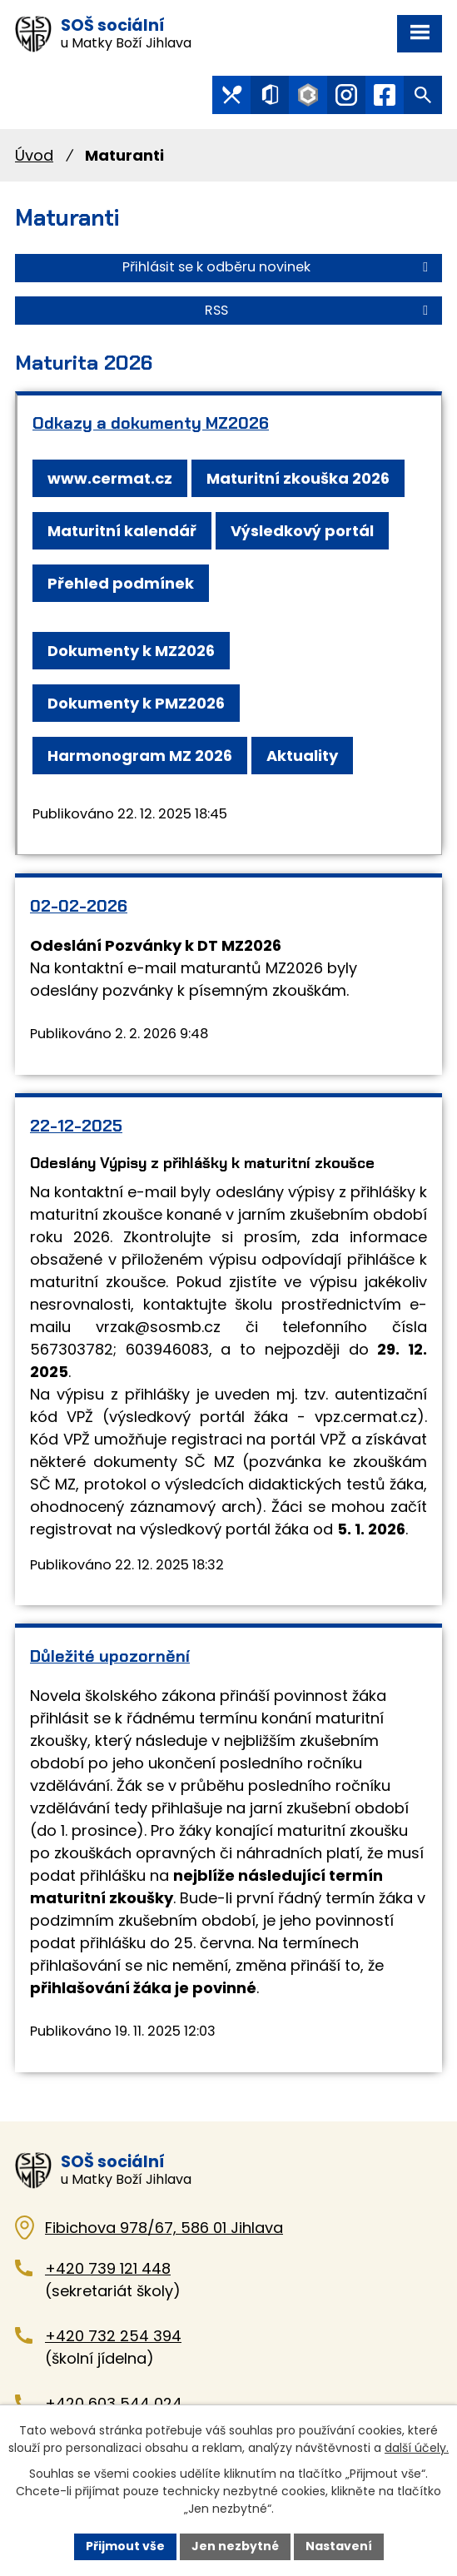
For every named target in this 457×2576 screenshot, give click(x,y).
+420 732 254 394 (113, 2335)
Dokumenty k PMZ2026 (136, 703)
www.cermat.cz (109, 478)
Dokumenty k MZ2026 (131, 650)
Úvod (34, 155)
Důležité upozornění (110, 1656)
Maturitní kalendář (121, 530)
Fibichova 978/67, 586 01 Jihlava (164, 2227)
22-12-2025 (76, 1125)
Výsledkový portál (302, 530)
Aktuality (302, 755)
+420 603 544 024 (113, 2403)
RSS (319, 310)
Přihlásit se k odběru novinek (278, 266)
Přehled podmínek (120, 583)
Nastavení (338, 2546)
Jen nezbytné (235, 2546)
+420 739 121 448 (108, 2268)
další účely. (417, 2447)
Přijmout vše (125, 2546)
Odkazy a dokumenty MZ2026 (150, 423)
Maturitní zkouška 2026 (298, 478)
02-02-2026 (78, 906)
